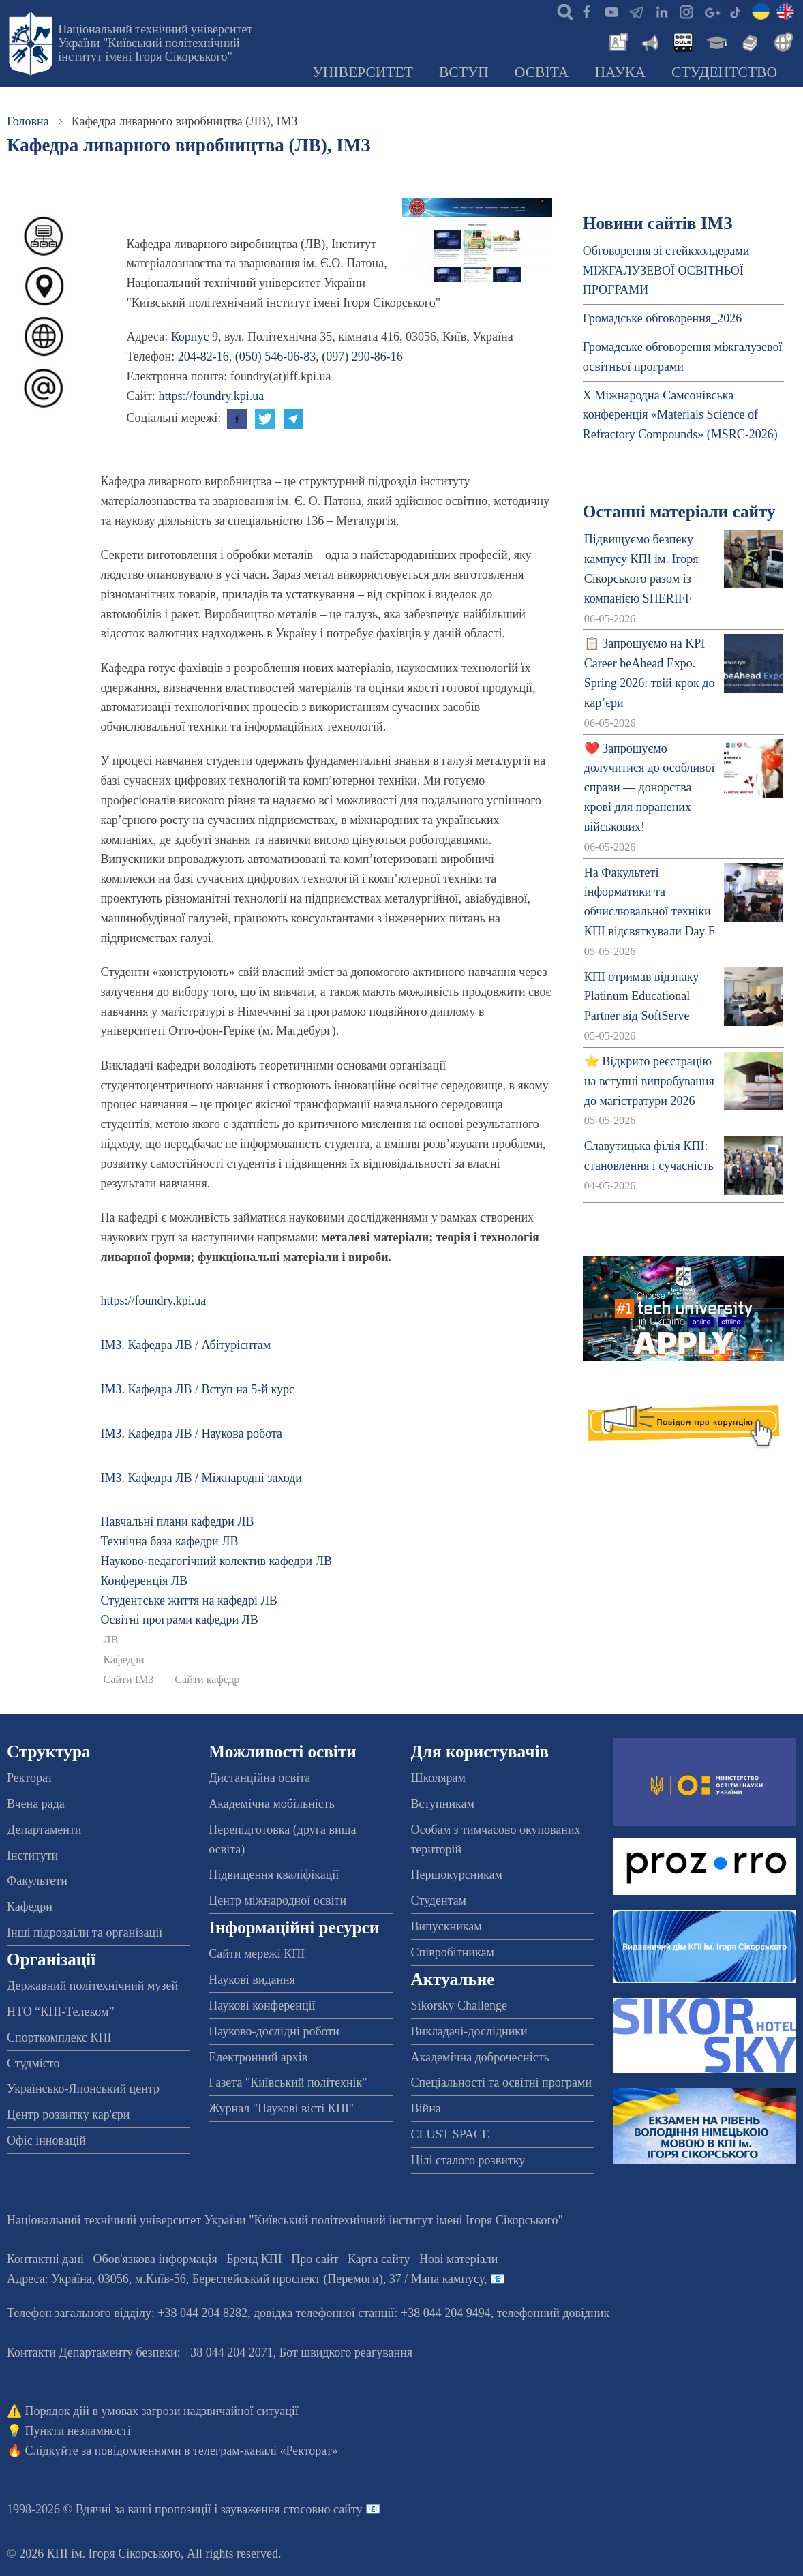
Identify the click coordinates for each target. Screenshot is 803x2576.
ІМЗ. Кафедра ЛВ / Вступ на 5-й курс (197, 1389)
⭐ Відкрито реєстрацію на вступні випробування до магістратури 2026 (649, 1081)
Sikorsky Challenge (459, 2005)
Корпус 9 (194, 337)
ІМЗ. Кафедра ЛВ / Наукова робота (191, 1433)
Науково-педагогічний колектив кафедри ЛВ (216, 1561)
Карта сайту (379, 2259)
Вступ (464, 72)
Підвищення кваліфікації (274, 1874)
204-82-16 (203, 356)
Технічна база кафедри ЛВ (169, 1541)
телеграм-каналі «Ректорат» (265, 2450)
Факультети (37, 1881)
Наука (620, 72)
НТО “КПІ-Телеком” (60, 2011)
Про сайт (314, 2259)
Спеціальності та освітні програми (501, 2082)
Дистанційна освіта (259, 1778)
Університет (362, 72)
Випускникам (446, 1926)
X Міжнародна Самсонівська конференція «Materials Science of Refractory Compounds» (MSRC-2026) (680, 415)
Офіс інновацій (46, 2140)
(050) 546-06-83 (275, 356)
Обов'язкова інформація (155, 2259)
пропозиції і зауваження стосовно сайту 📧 (267, 2509)
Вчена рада (36, 1803)
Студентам (439, 1900)
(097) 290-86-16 (362, 356)
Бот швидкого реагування (345, 2352)
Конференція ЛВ (143, 1581)
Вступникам (442, 1803)
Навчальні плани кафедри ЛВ (177, 1521)
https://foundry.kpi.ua (211, 396)
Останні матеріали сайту (679, 511)
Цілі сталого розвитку (468, 2160)
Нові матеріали (458, 2259)
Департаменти (44, 1829)
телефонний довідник (553, 2313)
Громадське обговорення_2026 (662, 318)
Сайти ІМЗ (128, 1679)
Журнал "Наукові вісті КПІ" (281, 2108)
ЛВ (110, 1640)
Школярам (438, 1778)
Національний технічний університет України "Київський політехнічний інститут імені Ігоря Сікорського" (155, 42)
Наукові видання (252, 1979)
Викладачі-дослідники (469, 2031)
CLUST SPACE (450, 2134)
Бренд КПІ (254, 2259)
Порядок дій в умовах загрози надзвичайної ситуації (162, 2411)
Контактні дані (45, 2259)
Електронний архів (258, 2057)
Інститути (32, 1855)
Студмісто (33, 2063)
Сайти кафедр (207, 1679)
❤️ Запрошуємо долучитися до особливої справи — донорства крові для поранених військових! (649, 788)
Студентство (724, 72)
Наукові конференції (262, 2005)
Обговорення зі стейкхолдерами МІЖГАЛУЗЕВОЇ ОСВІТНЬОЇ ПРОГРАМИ (666, 270)
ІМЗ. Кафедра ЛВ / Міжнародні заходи (201, 1478)
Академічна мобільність (272, 1803)
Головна (28, 121)
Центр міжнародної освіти (277, 1900)
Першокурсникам (456, 1874)
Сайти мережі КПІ (257, 1953)
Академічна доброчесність (480, 2057)
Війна (426, 2108)
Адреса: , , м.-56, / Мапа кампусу (245, 2279)
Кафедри (123, 1660)
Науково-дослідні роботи (274, 2031)
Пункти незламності (78, 2431)
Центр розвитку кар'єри (68, 2114)
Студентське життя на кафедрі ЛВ (188, 1600)
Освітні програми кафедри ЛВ (179, 1619)
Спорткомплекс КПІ (59, 2037)
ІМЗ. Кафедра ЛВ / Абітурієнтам (185, 1345)
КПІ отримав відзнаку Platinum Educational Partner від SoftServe (641, 996)
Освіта (542, 72)
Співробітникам (452, 1952)
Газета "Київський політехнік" (288, 2082)
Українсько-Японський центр (83, 2088)
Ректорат (29, 1778)
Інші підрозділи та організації (84, 1932)
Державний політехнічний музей (92, 1985)
